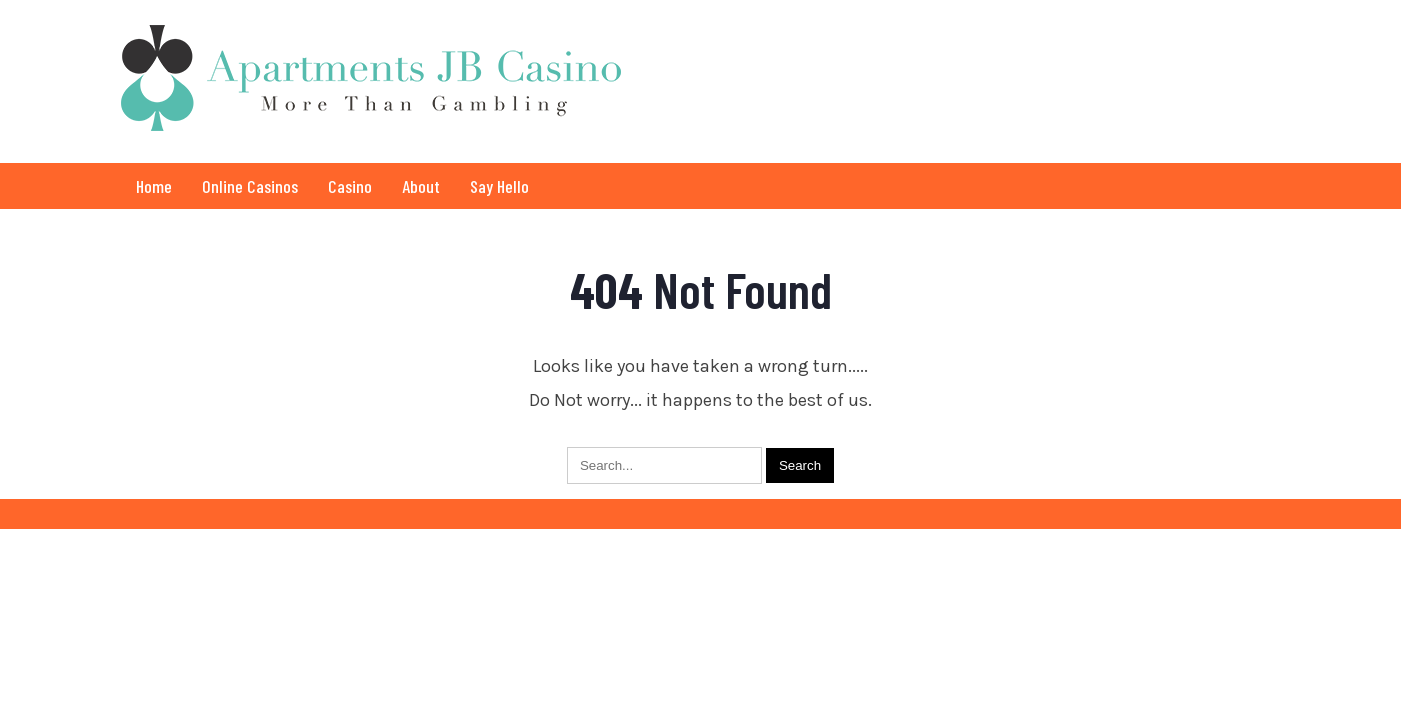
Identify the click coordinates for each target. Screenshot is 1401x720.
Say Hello (499, 186)
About (421, 186)
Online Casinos (250, 186)
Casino (350, 186)
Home (154, 186)
